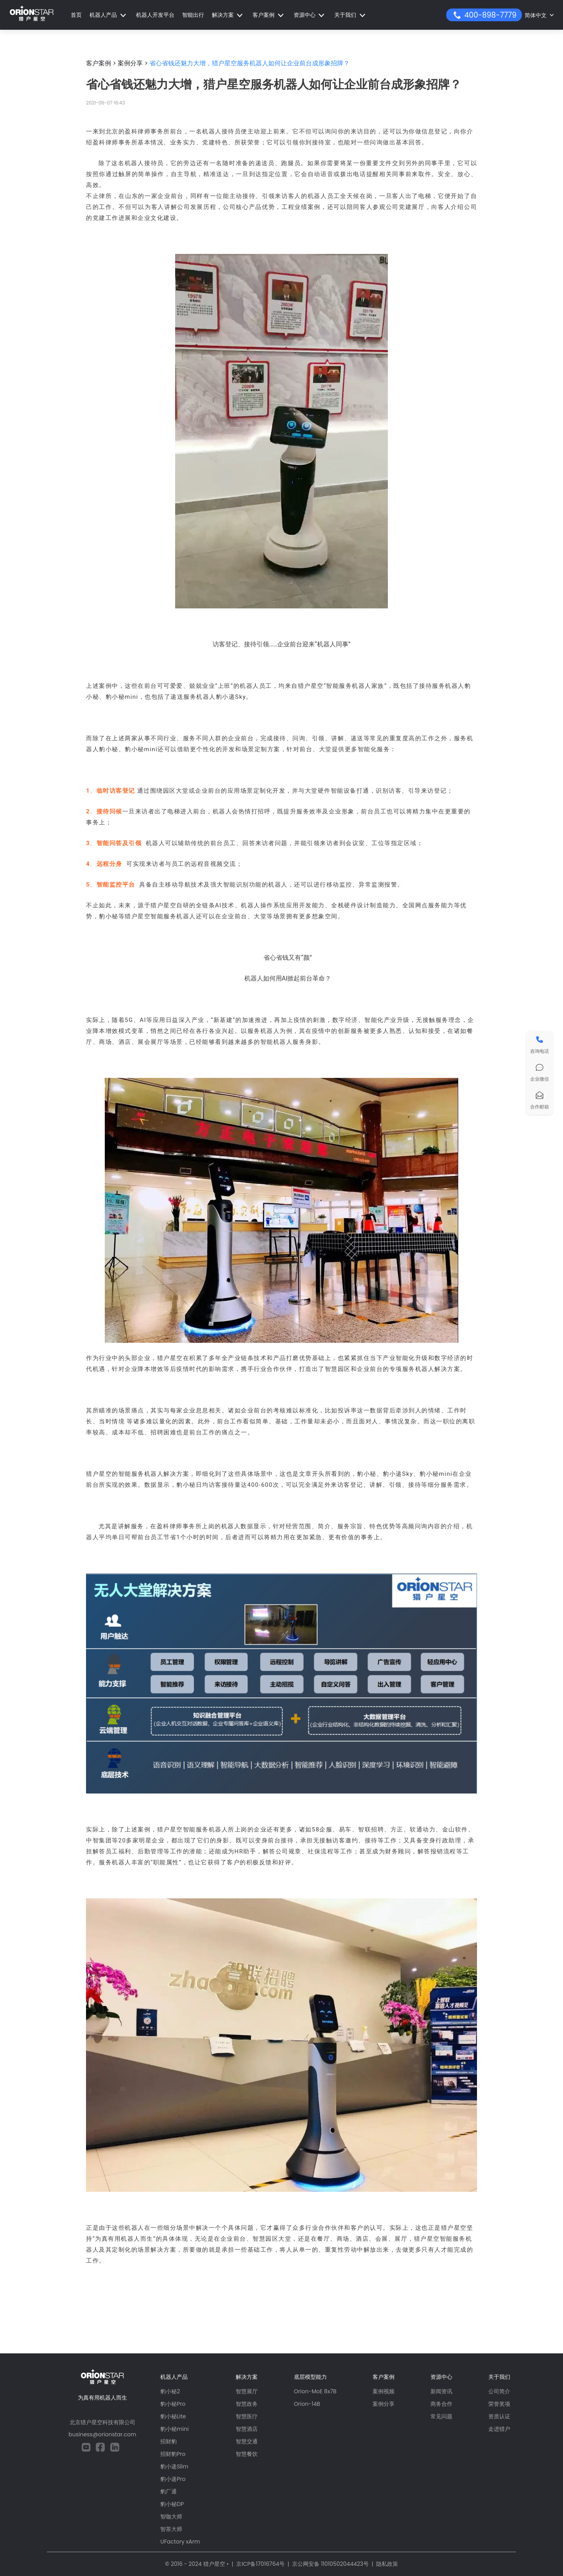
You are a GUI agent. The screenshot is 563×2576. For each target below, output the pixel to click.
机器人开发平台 (155, 15)
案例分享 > (133, 63)
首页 (76, 15)
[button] (109, 15)
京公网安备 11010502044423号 (330, 2564)
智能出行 (193, 15)
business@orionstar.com (102, 2434)
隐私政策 (387, 2564)
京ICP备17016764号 (260, 2564)
